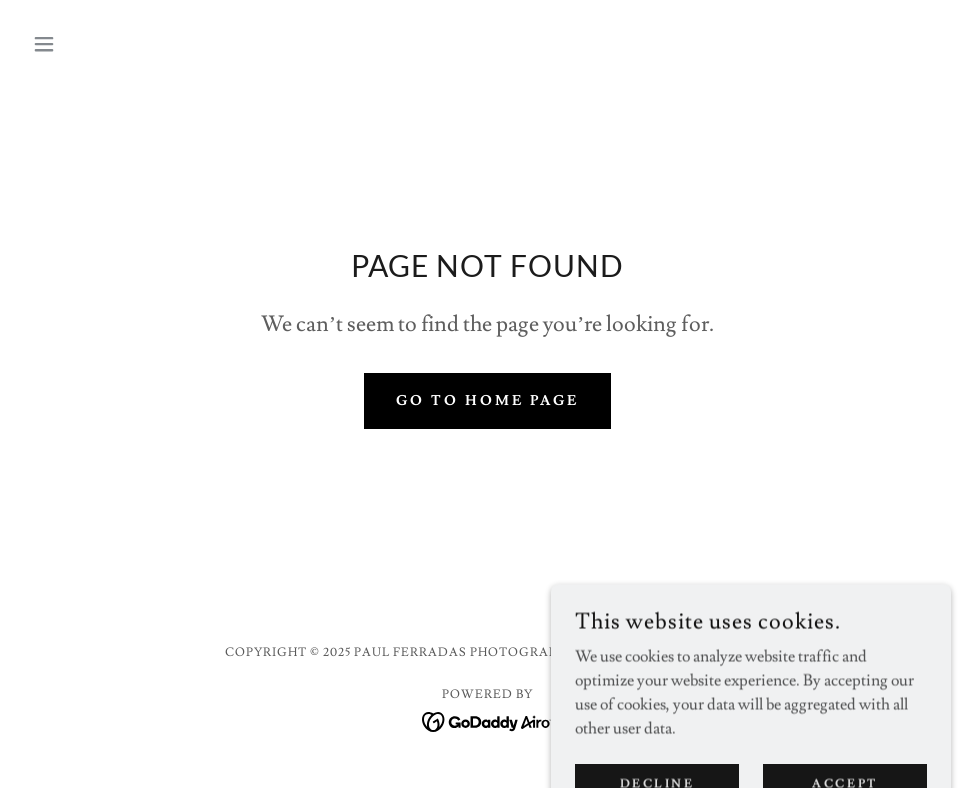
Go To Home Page (487, 401)
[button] (93, 44)
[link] (487, 718)
